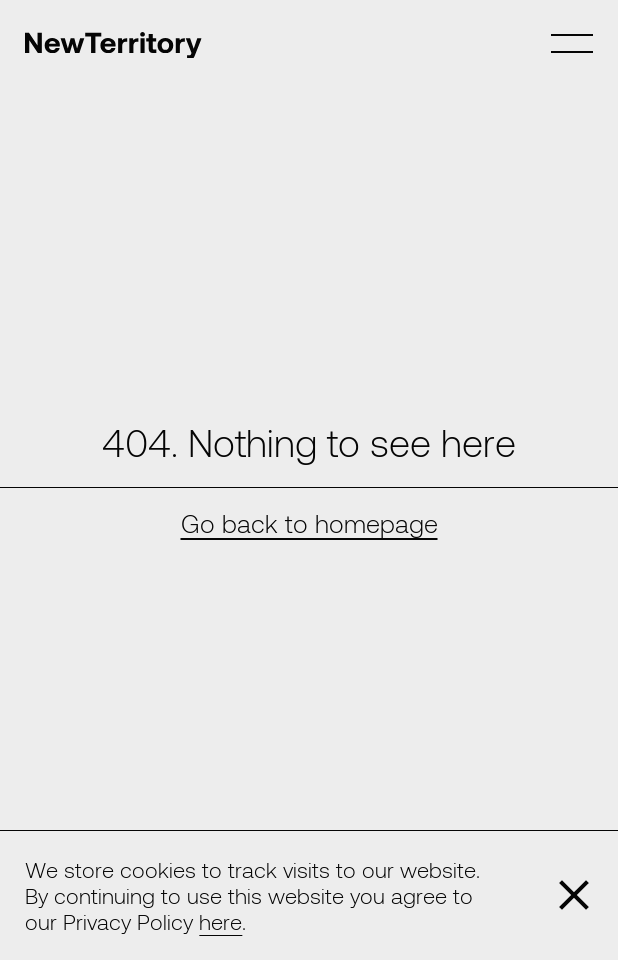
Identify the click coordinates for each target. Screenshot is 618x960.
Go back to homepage (309, 523)
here (220, 921)
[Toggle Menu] (571, 43)
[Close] (574, 895)
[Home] (113, 45)
